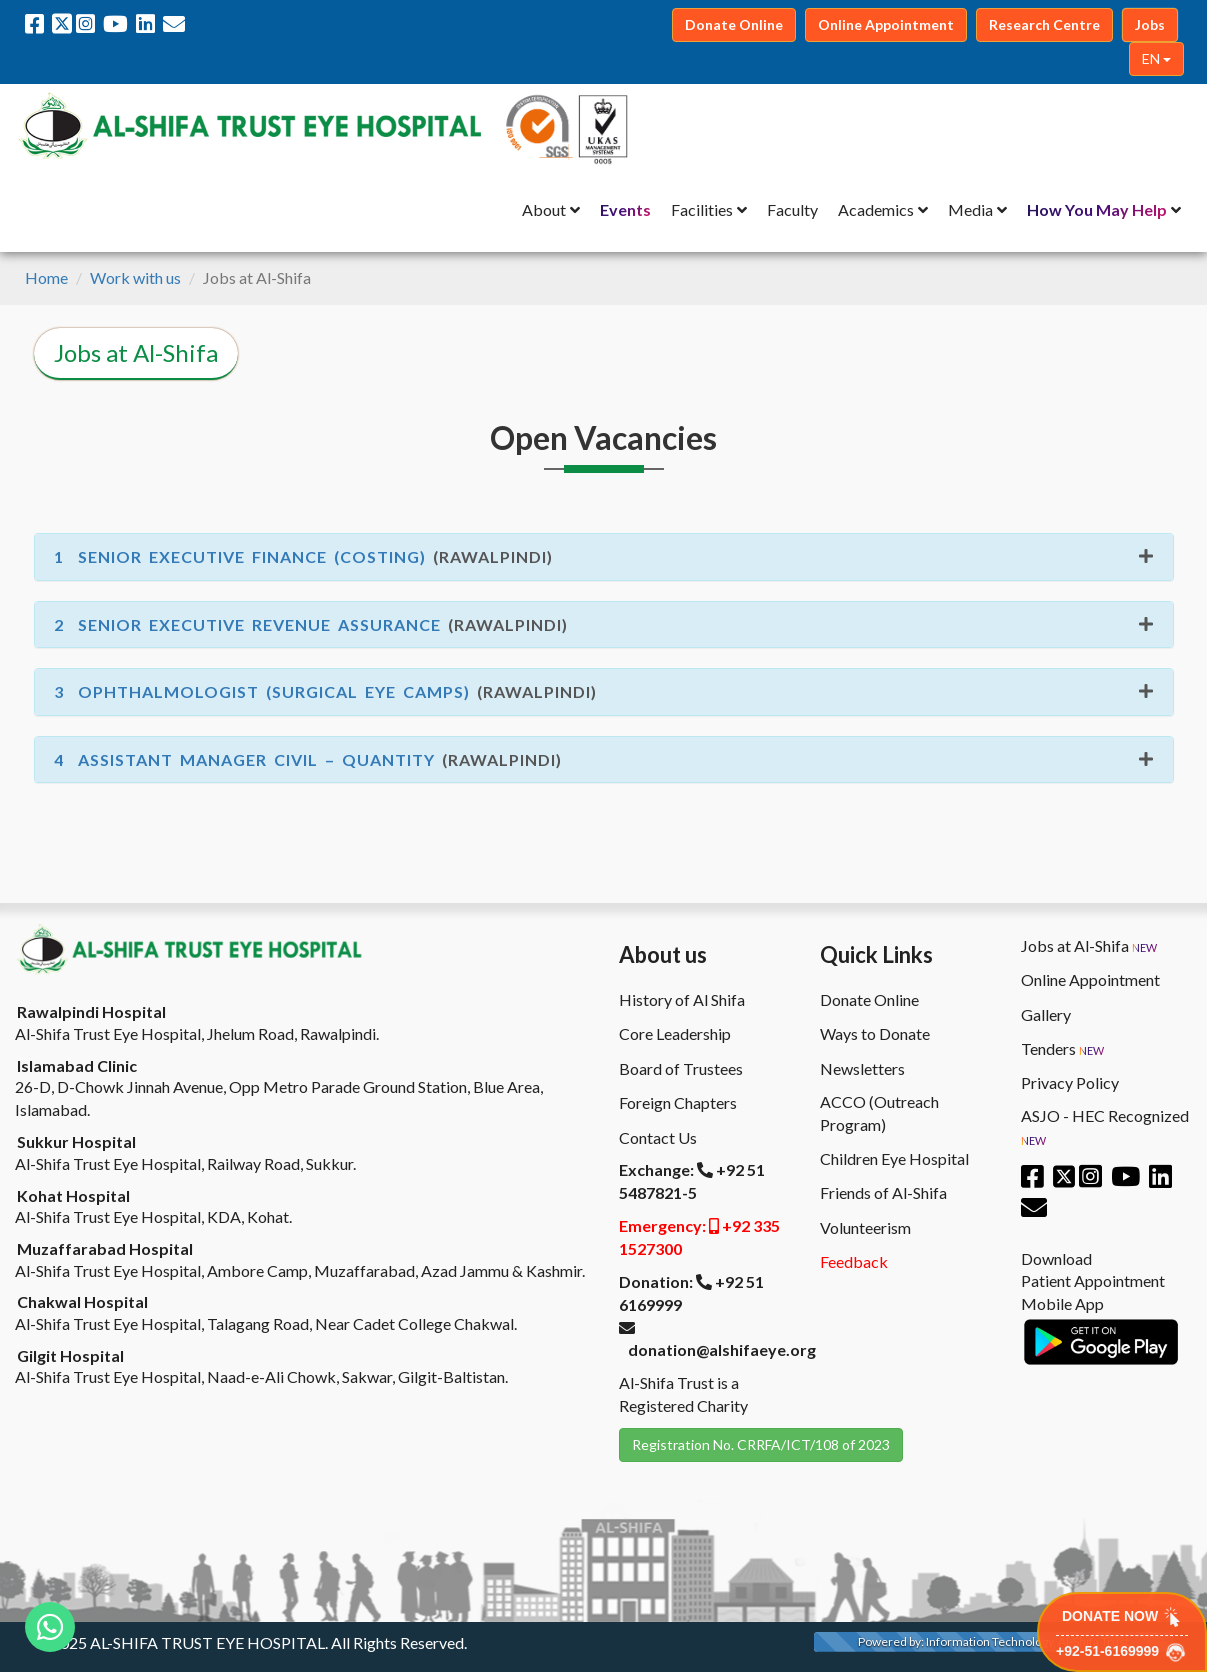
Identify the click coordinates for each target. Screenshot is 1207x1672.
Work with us (135, 277)
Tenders (1062, 1049)
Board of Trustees (681, 1068)
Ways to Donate (875, 1033)
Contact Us (658, 1137)
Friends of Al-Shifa (883, 1192)
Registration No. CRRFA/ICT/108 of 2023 (761, 1444)
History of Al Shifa (682, 999)
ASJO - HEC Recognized (1105, 1127)
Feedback (854, 1261)
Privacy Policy (1070, 1082)
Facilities (702, 209)
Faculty (792, 209)
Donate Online (869, 999)
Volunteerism (865, 1227)
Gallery (1046, 1014)
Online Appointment (1090, 979)
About (544, 209)
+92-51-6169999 (1122, 1652)
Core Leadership (675, 1033)
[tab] (604, 557)
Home (46, 277)
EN (1156, 58)
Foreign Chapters (678, 1102)
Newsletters (862, 1068)
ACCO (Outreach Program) (879, 1113)
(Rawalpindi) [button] (303, 556)
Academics (876, 209)
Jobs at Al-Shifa (1089, 946)
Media (970, 209)
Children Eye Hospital (894, 1158)
